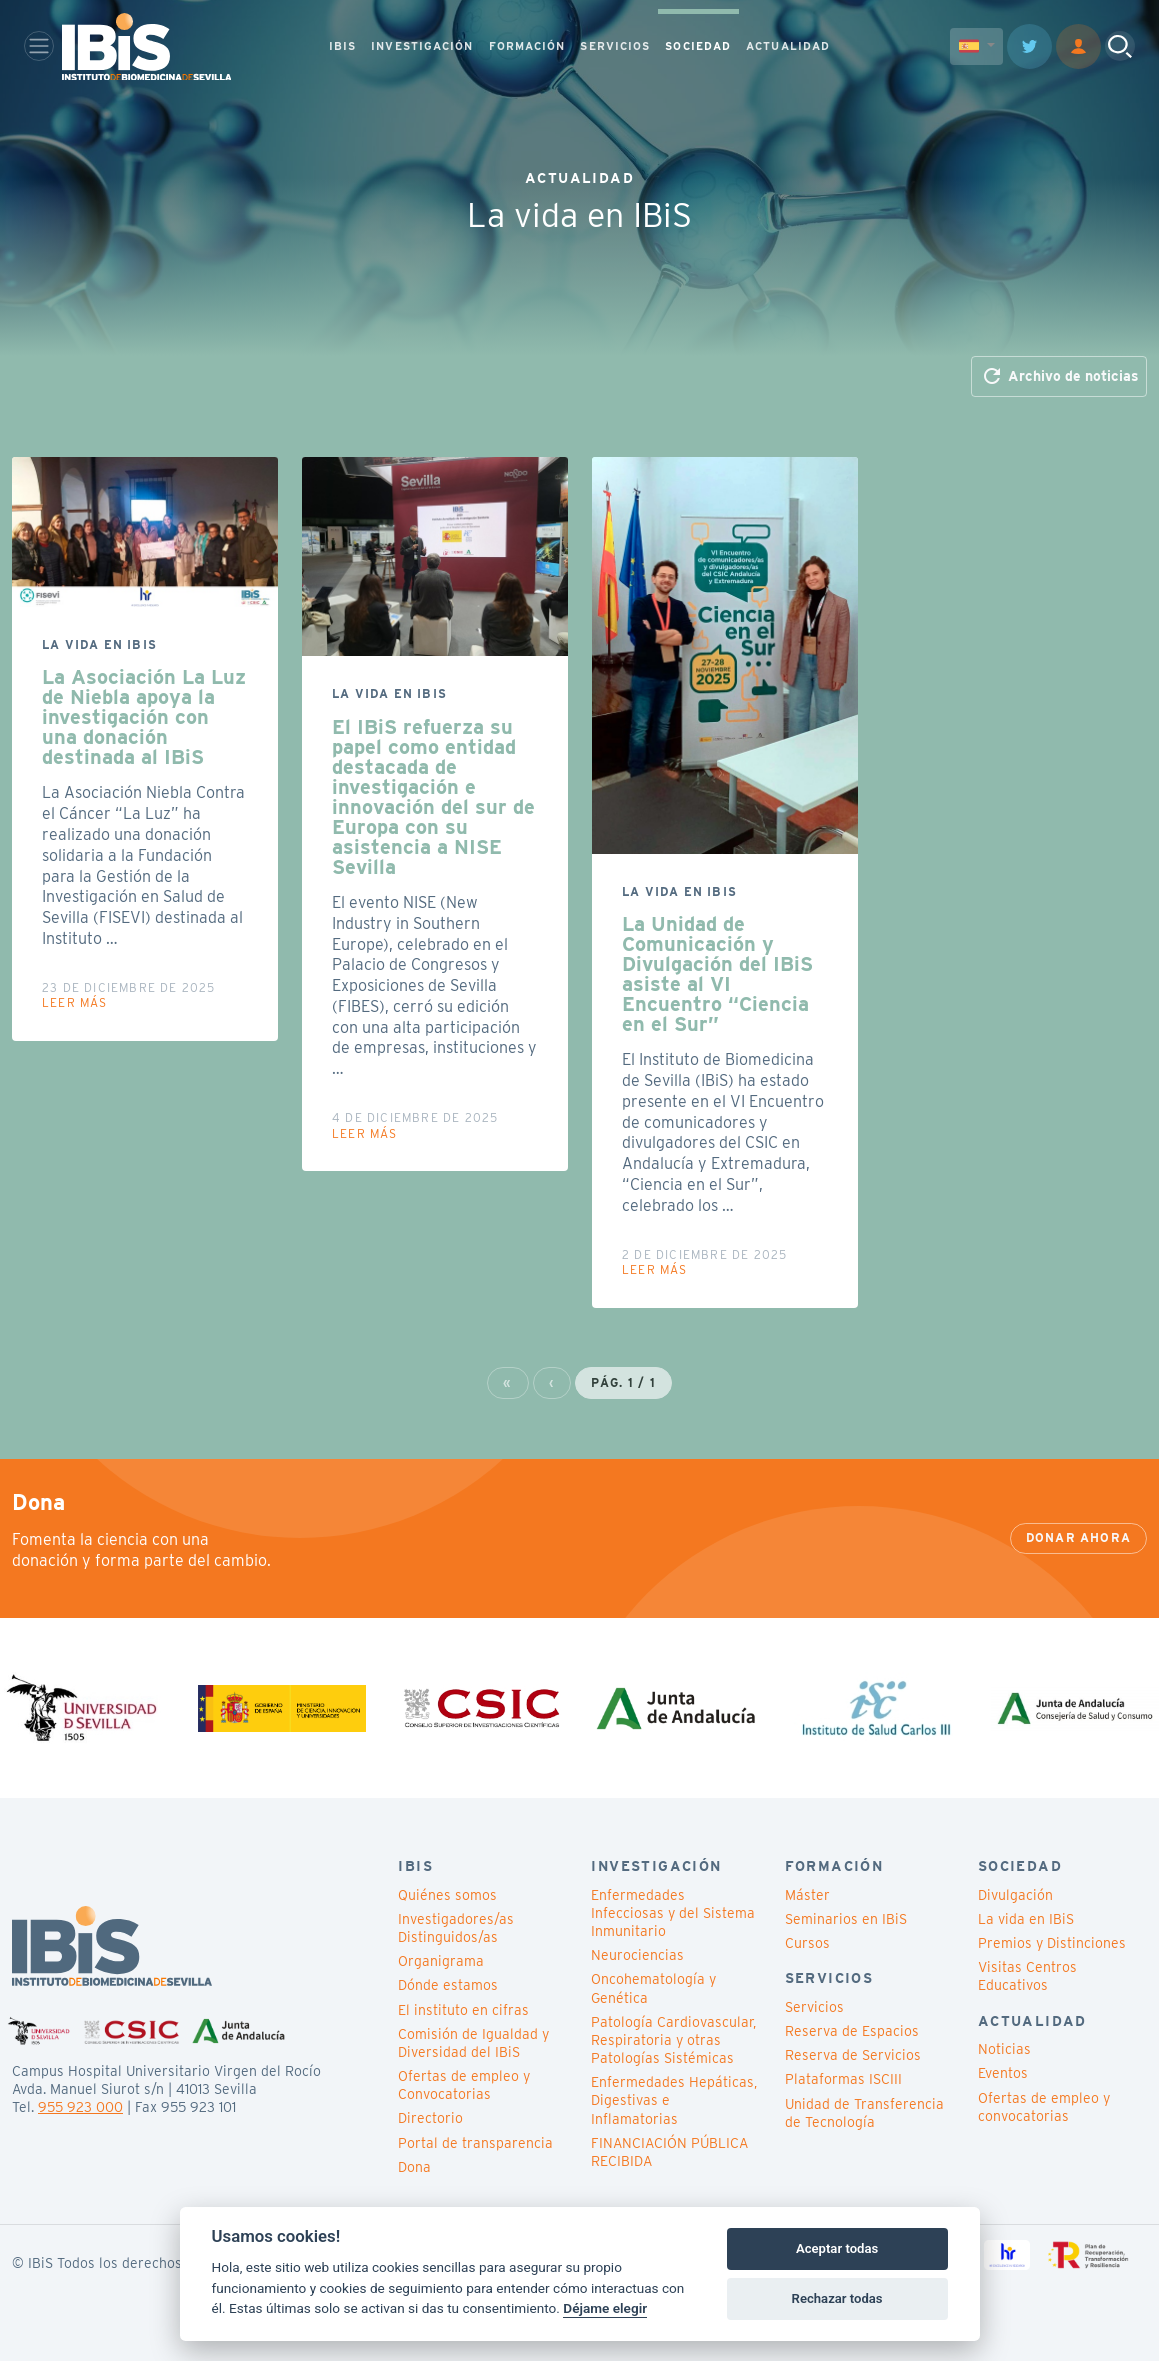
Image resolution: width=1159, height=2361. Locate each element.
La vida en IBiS (1026, 1919)
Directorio (430, 2118)
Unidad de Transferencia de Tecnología (864, 2113)
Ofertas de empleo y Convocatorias (464, 2085)
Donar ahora (1078, 1537)
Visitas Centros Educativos (1027, 1976)
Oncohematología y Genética (653, 1988)
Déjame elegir (605, 2308)
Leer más (75, 1002)
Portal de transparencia (475, 2143)
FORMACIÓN (527, 46)
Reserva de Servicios (853, 2055)
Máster (807, 1895)
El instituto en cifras (463, 2010)
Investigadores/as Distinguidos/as (456, 1928)
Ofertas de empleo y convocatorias (1044, 2107)
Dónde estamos (448, 1985)
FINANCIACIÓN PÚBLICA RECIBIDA (669, 2152)
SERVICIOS (615, 46)
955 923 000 (80, 2107)
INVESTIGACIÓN (422, 46)
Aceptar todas (837, 2248)
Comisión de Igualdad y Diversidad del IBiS (473, 2043)
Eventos (1003, 2073)
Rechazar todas (837, 2298)
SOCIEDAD (698, 46)
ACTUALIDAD (788, 46)
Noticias (1004, 2049)
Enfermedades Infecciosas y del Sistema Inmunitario (673, 1913)
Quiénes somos (447, 1895)
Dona (414, 2167)
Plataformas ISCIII (843, 2079)
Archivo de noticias (1059, 376)
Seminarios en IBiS (846, 1919)
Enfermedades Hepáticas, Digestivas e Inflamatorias (674, 2100)
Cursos (807, 1943)
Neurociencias (637, 1955)
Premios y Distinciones (1052, 1943)
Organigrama (441, 1961)
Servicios (814, 2007)
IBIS (342, 46)
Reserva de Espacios (852, 2031)
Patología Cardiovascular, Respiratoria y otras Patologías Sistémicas (673, 2040)
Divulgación (1015, 1895)
